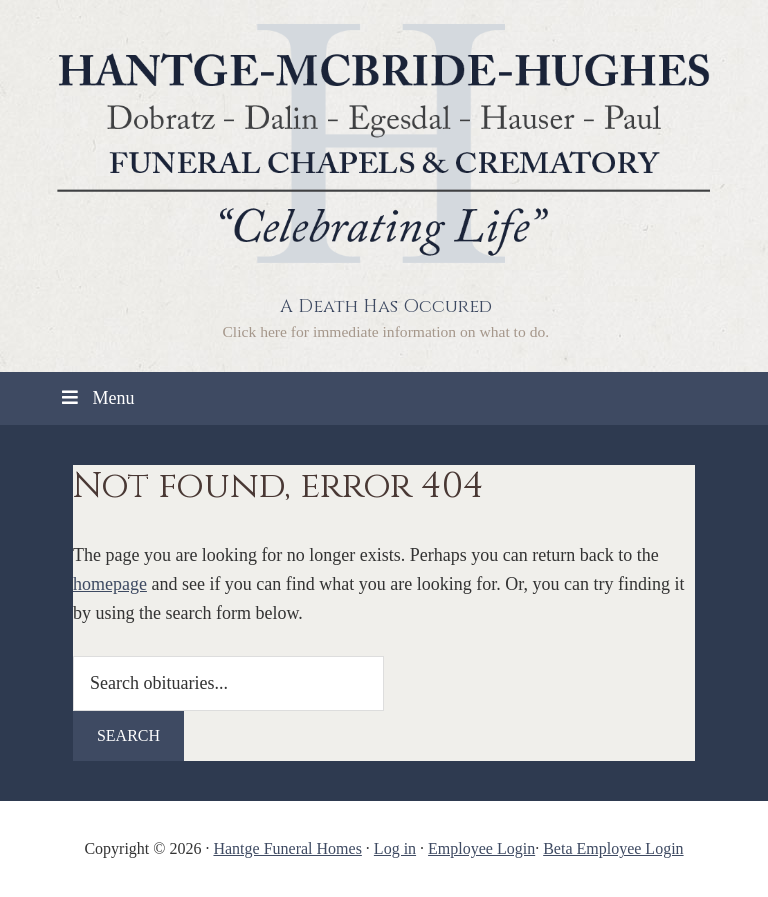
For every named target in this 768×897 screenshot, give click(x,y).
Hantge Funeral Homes (287, 848)
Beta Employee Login (613, 848)
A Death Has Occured (386, 306)
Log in (395, 848)
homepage (110, 584)
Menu (96, 398)
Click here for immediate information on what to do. (385, 331)
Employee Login (481, 848)
